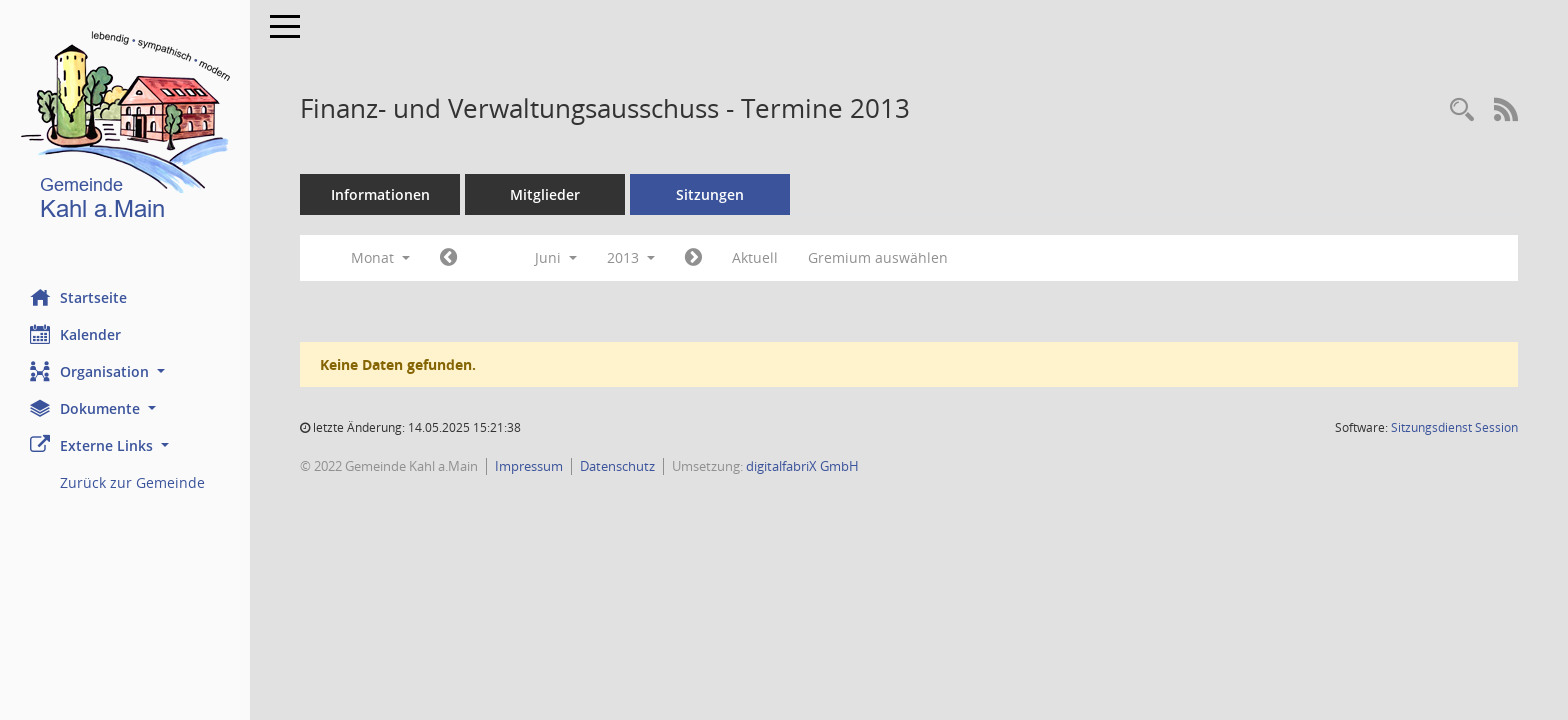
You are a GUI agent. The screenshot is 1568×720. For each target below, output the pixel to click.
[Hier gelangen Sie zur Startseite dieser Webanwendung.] (125, 129)
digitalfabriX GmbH (802, 466)
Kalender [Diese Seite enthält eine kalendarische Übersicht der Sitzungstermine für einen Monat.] (75, 334)
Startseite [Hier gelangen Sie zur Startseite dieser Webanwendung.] (78, 297)
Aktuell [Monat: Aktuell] (755, 257)
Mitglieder (545, 194)
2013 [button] (631, 257)
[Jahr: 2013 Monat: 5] (448, 258)
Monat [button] (380, 257)
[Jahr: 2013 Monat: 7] (693, 258)
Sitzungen (710, 194)
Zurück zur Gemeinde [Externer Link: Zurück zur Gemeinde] (132, 482)
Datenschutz (617, 466)
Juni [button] (556, 257)
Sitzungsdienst (1454, 427)
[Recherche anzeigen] (1462, 110)
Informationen (380, 194)
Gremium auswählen (878, 257)
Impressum (529, 466)
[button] (125, 371)
